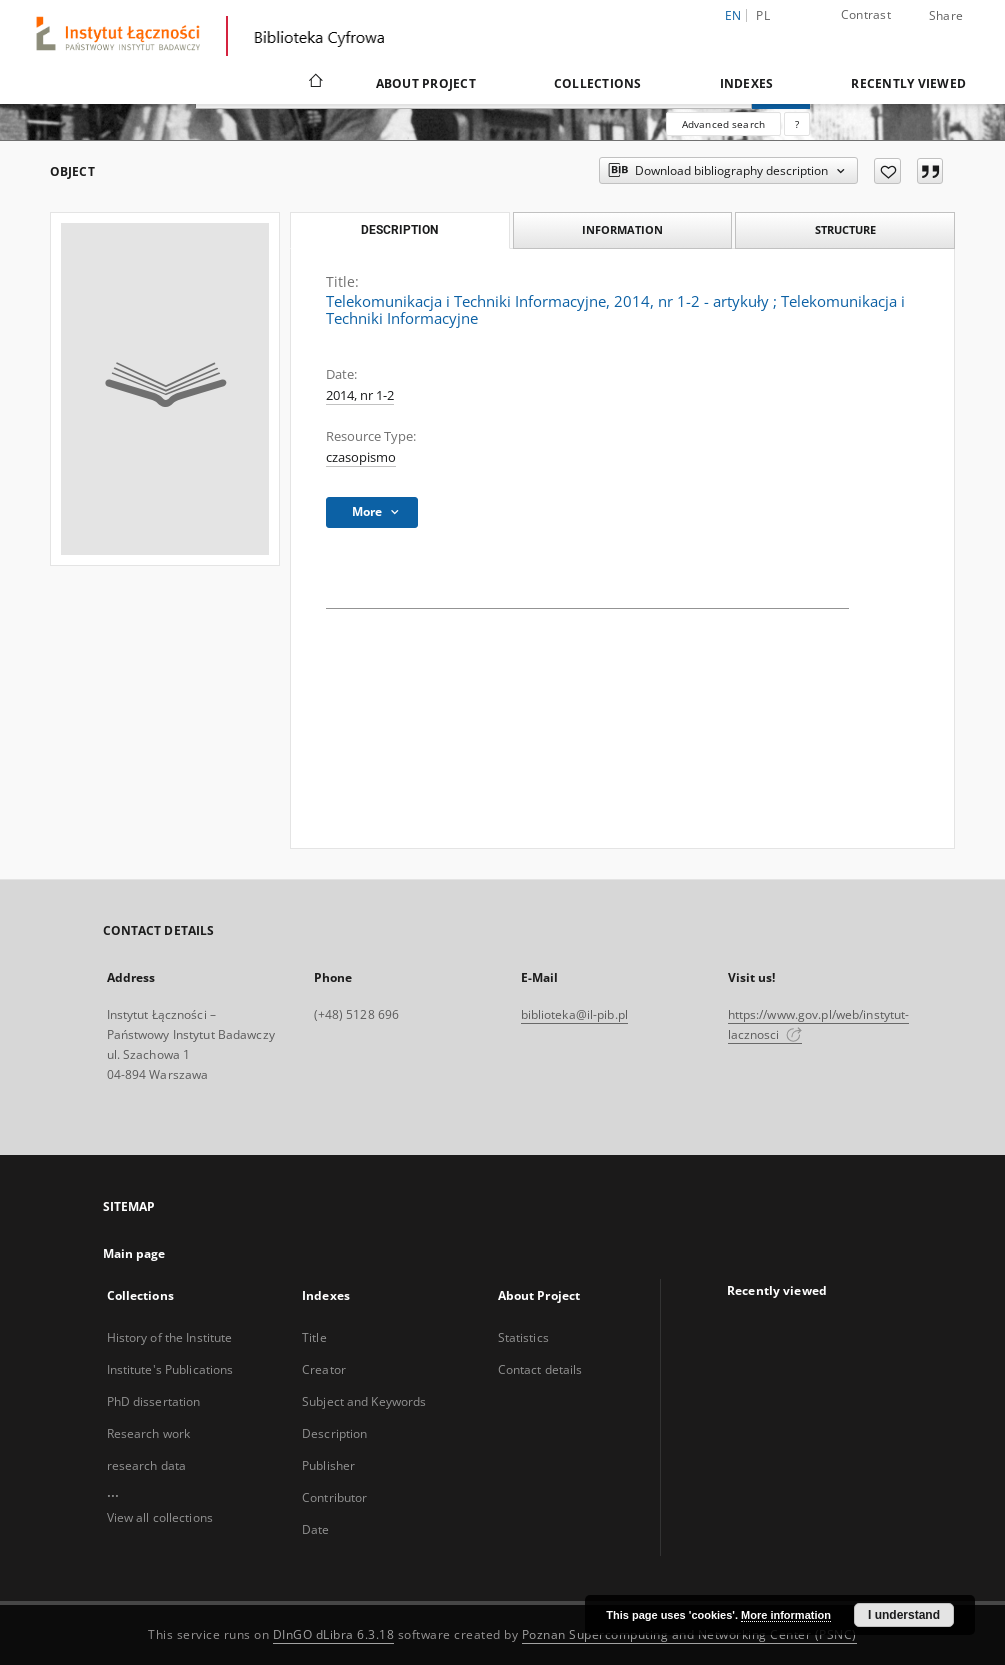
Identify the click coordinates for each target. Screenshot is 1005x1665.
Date (315, 1529)
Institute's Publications (170, 1369)
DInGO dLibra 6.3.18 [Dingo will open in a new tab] (334, 1634)
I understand (904, 1615)
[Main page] (314, 83)
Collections (598, 83)
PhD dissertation (154, 1401)
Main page (134, 1253)
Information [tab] (622, 229)
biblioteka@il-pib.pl (574, 1014)
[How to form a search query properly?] (797, 124)
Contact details (540, 1369)
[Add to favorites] (887, 171)
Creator (324, 1369)
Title (314, 1337)
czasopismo (361, 457)
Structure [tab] (845, 229)
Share (946, 16)
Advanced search (723, 124)
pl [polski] (763, 15)
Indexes (747, 83)
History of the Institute (170, 1337)
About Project (426, 83)
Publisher (328, 1465)
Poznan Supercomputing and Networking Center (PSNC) (689, 1634)
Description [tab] (399, 230)
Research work (149, 1433)
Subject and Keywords (364, 1401)
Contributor (334, 1497)
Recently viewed (908, 83)
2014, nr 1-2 (360, 395)
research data (147, 1465)
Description (334, 1433)
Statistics (523, 1337)
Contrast (866, 14)
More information (786, 1615)
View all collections (160, 1517)
